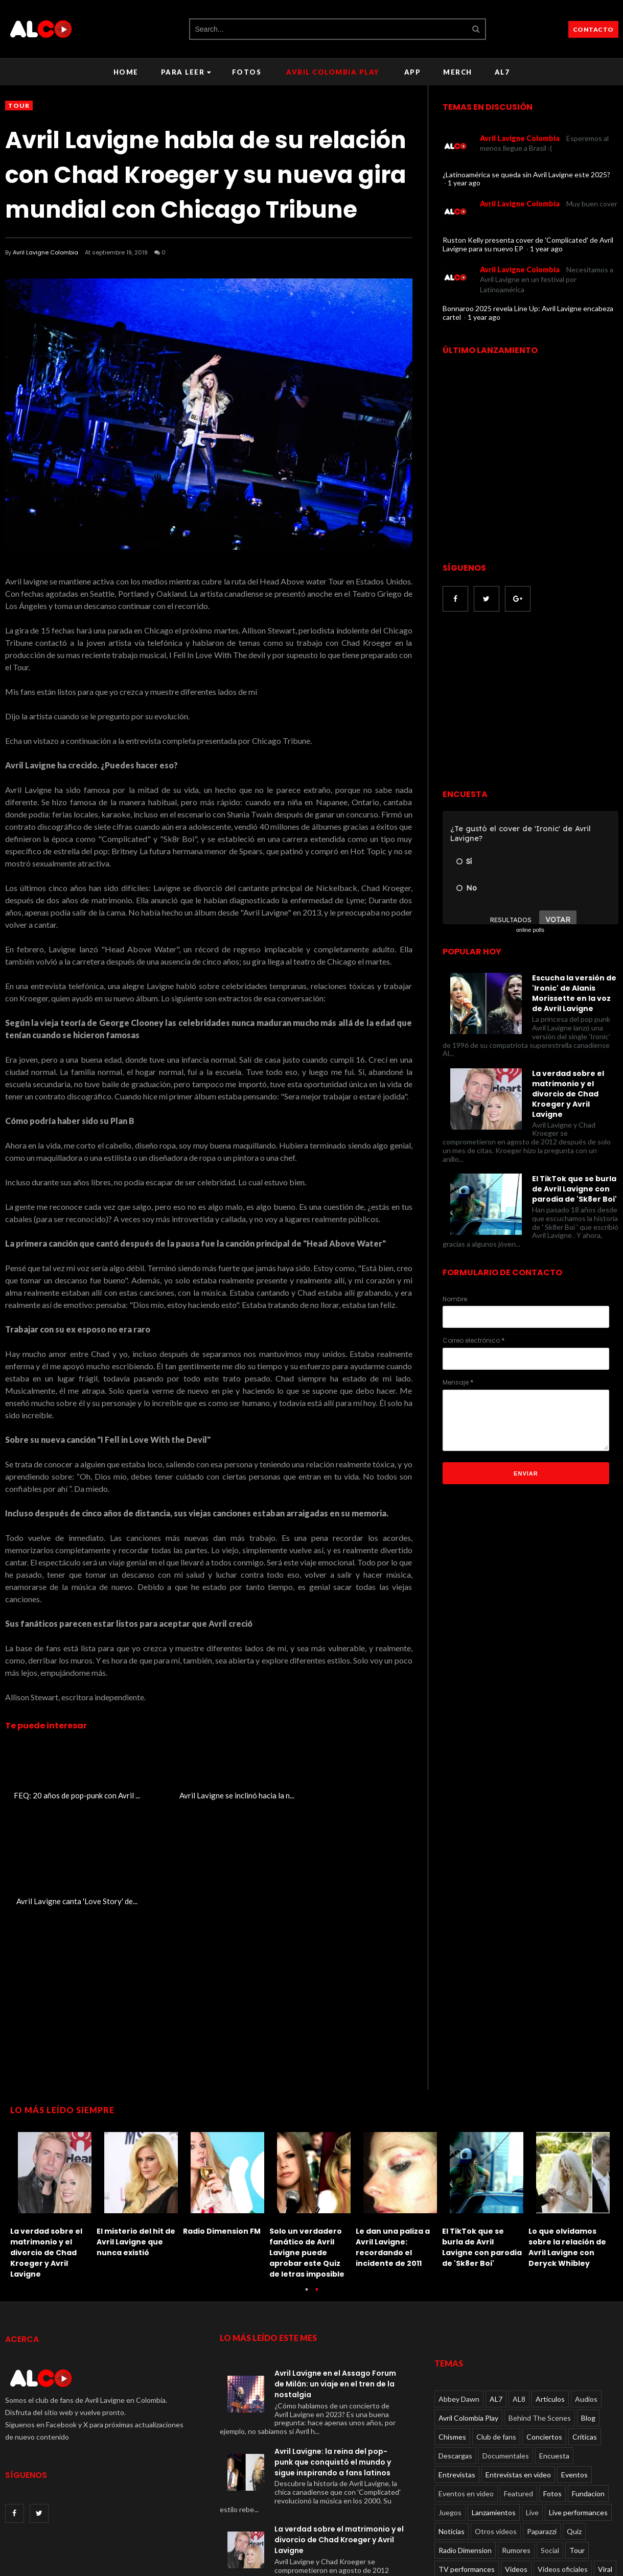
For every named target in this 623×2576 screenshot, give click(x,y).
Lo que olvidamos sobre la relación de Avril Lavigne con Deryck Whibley (567, 2142)
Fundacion (588, 2388)
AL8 (519, 2293)
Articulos (550, 2293)
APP (412, 72)
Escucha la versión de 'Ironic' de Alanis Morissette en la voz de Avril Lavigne (574, 993)
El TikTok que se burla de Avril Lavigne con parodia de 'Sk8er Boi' (574, 1189)
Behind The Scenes (540, 2312)
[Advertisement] (528, 701)
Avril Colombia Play (332, 72)
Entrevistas (457, 2369)
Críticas (584, 2331)
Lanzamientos (494, 2407)
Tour (19, 105)
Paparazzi (542, 2426)
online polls (530, 930)
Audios (586, 2293)
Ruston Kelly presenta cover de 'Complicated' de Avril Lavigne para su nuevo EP (528, 244)
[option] (53, 2097)
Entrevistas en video (518, 2369)
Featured (518, 2388)
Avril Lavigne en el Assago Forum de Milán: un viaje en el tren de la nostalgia (335, 2278)
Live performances (578, 2407)
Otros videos (496, 2426)
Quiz (574, 2426)
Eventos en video (466, 2388)
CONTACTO (593, 29)
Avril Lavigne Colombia (45, 252)
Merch (457, 72)
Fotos (247, 72)
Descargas (455, 2350)
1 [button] (307, 2189)
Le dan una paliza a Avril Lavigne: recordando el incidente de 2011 (393, 2142)
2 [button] (317, 2189)
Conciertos (544, 2331)
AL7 (502, 72)
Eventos (574, 2369)
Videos (516, 2464)
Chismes (452, 2331)
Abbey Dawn (459, 2293)
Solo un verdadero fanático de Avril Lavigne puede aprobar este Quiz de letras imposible (306, 2147)
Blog (588, 2312)
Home (126, 72)
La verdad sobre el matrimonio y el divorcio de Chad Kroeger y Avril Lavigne (568, 1093)
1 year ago (464, 182)
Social (550, 2445)
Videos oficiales (563, 2464)
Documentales (505, 2350)
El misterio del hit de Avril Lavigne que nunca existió (136, 2136)
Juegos (450, 2407)
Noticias (452, 2426)
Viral (605, 2464)
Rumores (516, 2445)
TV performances (467, 2464)
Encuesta (554, 2350)
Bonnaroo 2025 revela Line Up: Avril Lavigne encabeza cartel (528, 312)
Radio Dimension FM (222, 2126)
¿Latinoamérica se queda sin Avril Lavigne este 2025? (526, 174)
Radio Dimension (465, 2445)
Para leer (186, 72)
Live (532, 2407)
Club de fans (496, 2331)
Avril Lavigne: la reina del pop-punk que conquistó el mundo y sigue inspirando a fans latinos (332, 2356)
